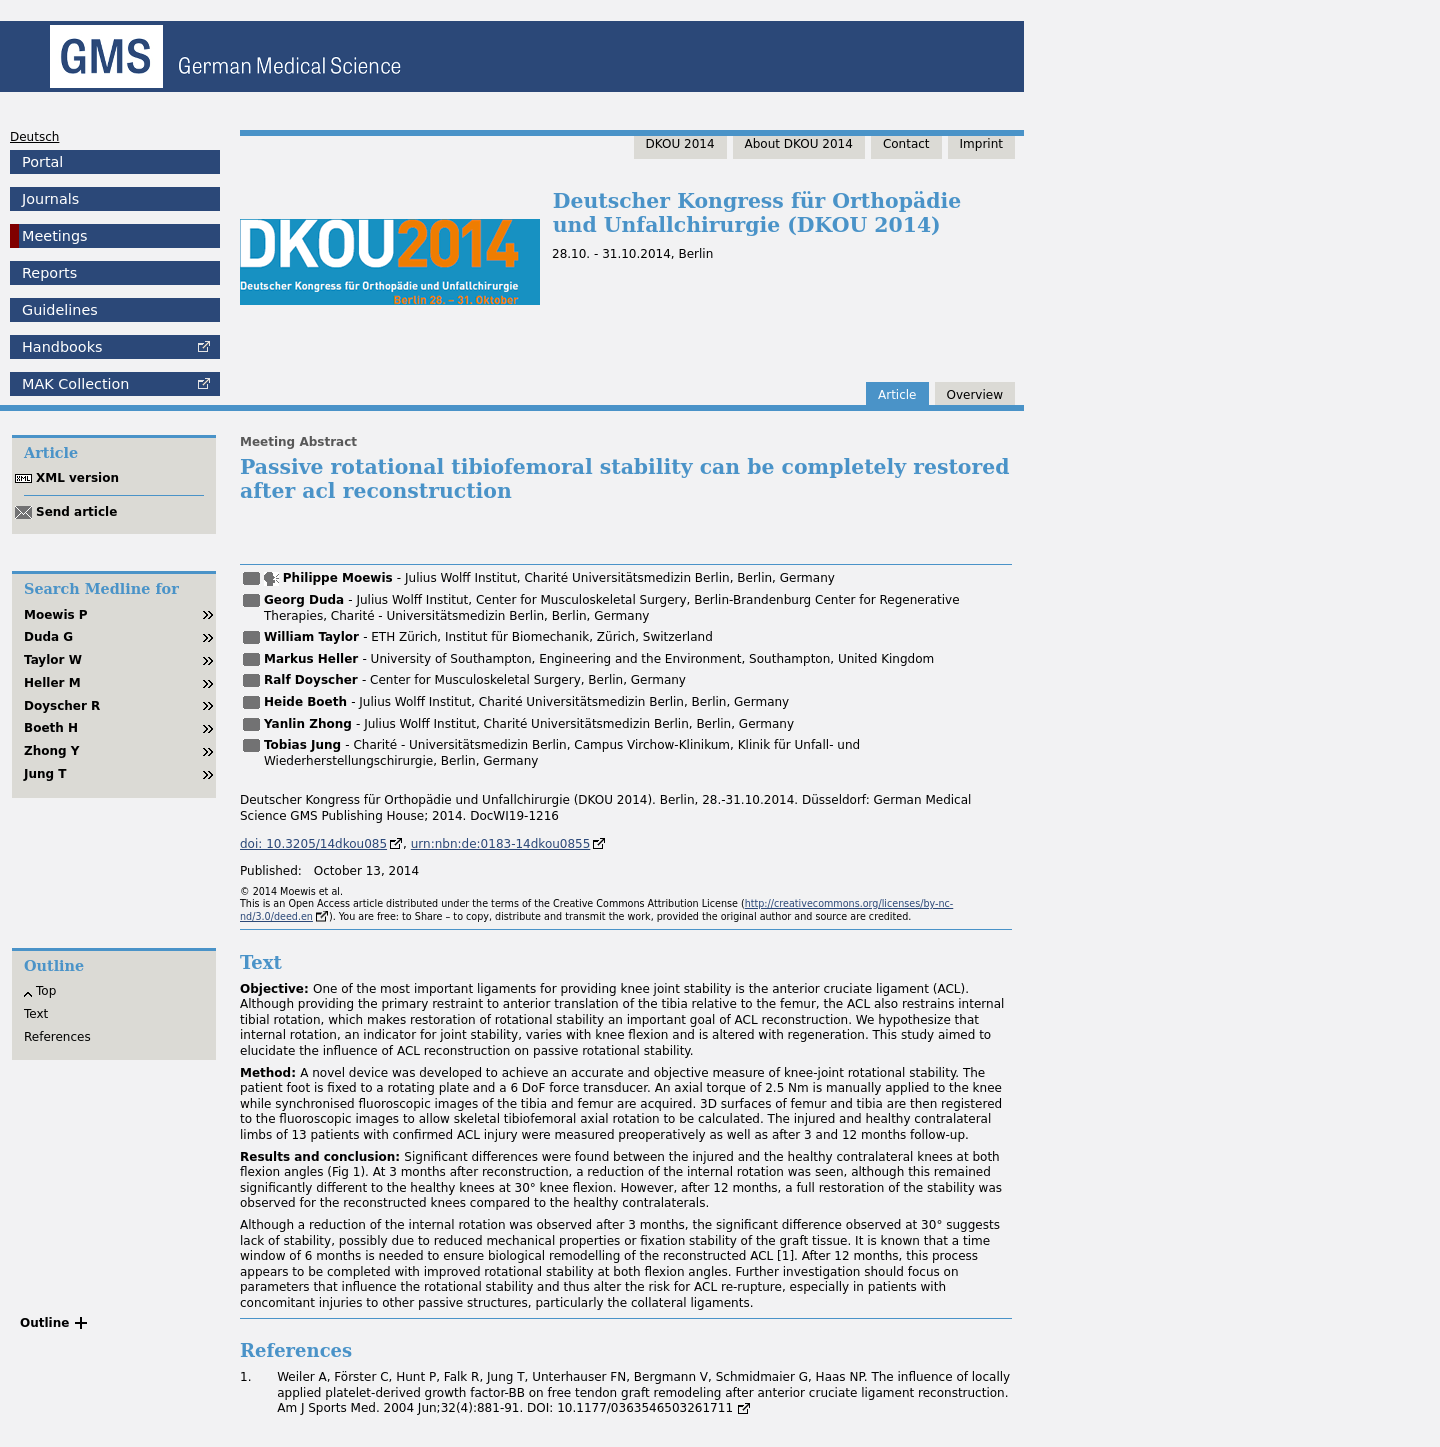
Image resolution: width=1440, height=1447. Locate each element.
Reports (49, 273)
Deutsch (34, 137)
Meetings (55, 236)
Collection (75, 384)
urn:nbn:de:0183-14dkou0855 (501, 844)
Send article (76, 512)
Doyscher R (62, 706)
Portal (42, 162)
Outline (44, 1323)
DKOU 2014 (680, 144)
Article (897, 395)
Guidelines (60, 310)
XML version (77, 478)
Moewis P (56, 615)
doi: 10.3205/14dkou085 (313, 844)
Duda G (48, 637)
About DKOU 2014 (799, 144)
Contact (906, 144)
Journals (50, 199)
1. (245, 1377)
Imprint (981, 144)
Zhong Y (52, 751)
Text (36, 1014)
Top (46, 991)
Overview (975, 395)
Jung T (45, 774)
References (57, 1037)
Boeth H (51, 728)
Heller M (52, 683)
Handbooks (62, 347)
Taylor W (53, 660)
